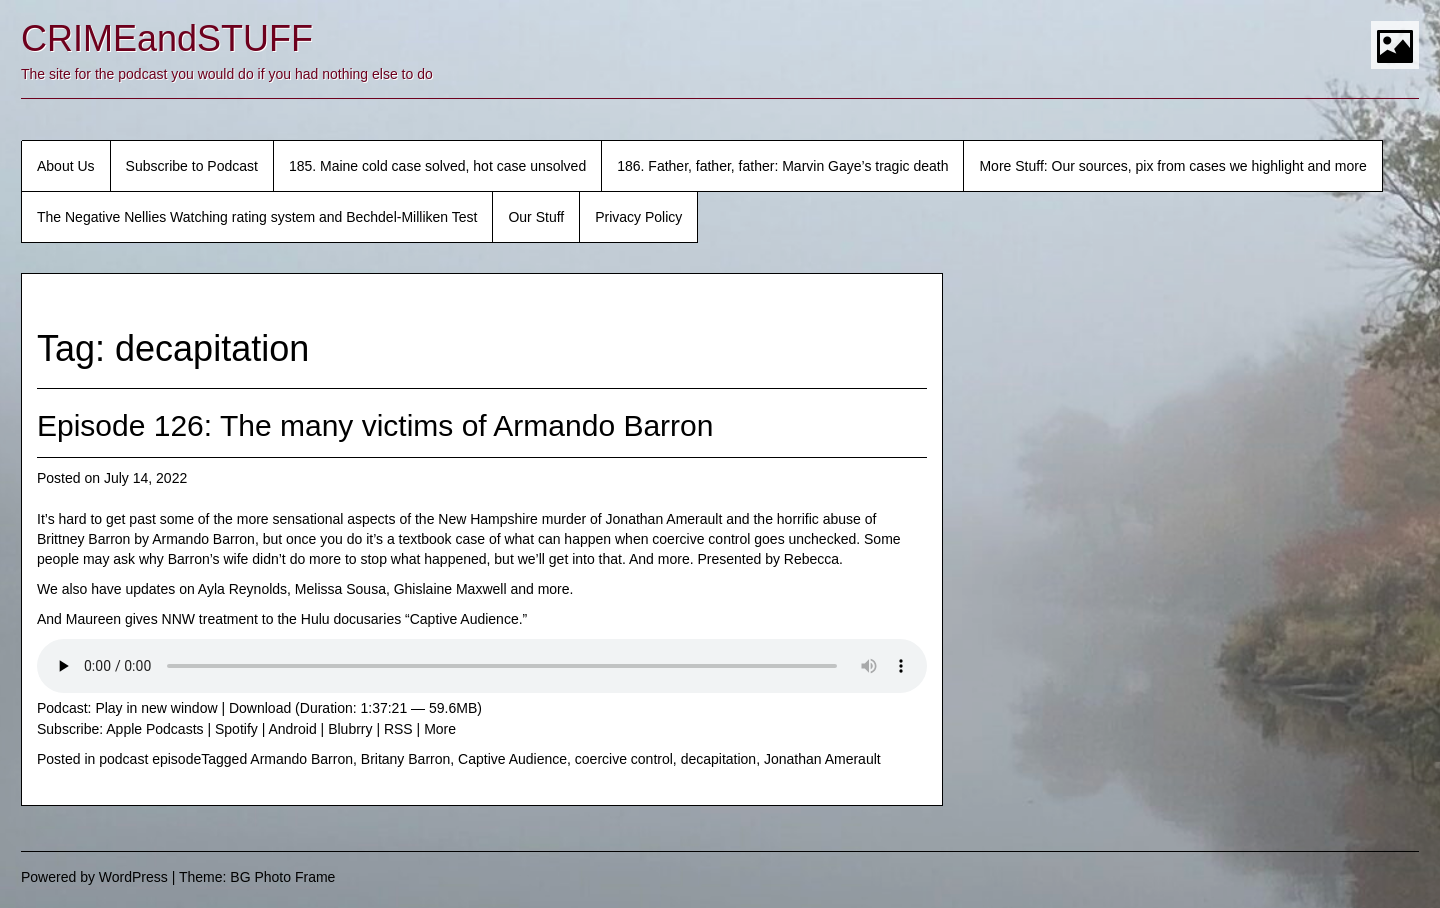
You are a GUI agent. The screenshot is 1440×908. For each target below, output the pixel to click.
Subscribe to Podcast (192, 166)
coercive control (624, 759)
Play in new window (156, 708)
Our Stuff (536, 217)
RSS (398, 729)
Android (292, 729)
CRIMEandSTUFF (167, 38)
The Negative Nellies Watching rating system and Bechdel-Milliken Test (257, 217)
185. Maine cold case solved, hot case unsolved (437, 166)
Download (260, 708)
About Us (66, 166)
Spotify (236, 729)
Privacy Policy (638, 217)
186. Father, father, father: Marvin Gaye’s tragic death (782, 166)
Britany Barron (405, 759)
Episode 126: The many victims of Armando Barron (375, 425)
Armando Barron (301, 759)
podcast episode (150, 759)
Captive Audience (512, 759)
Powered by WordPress (94, 877)
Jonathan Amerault (822, 759)
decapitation (719, 759)
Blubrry (350, 729)
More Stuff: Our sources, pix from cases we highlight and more (1172, 166)
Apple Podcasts (154, 729)
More (440, 729)
